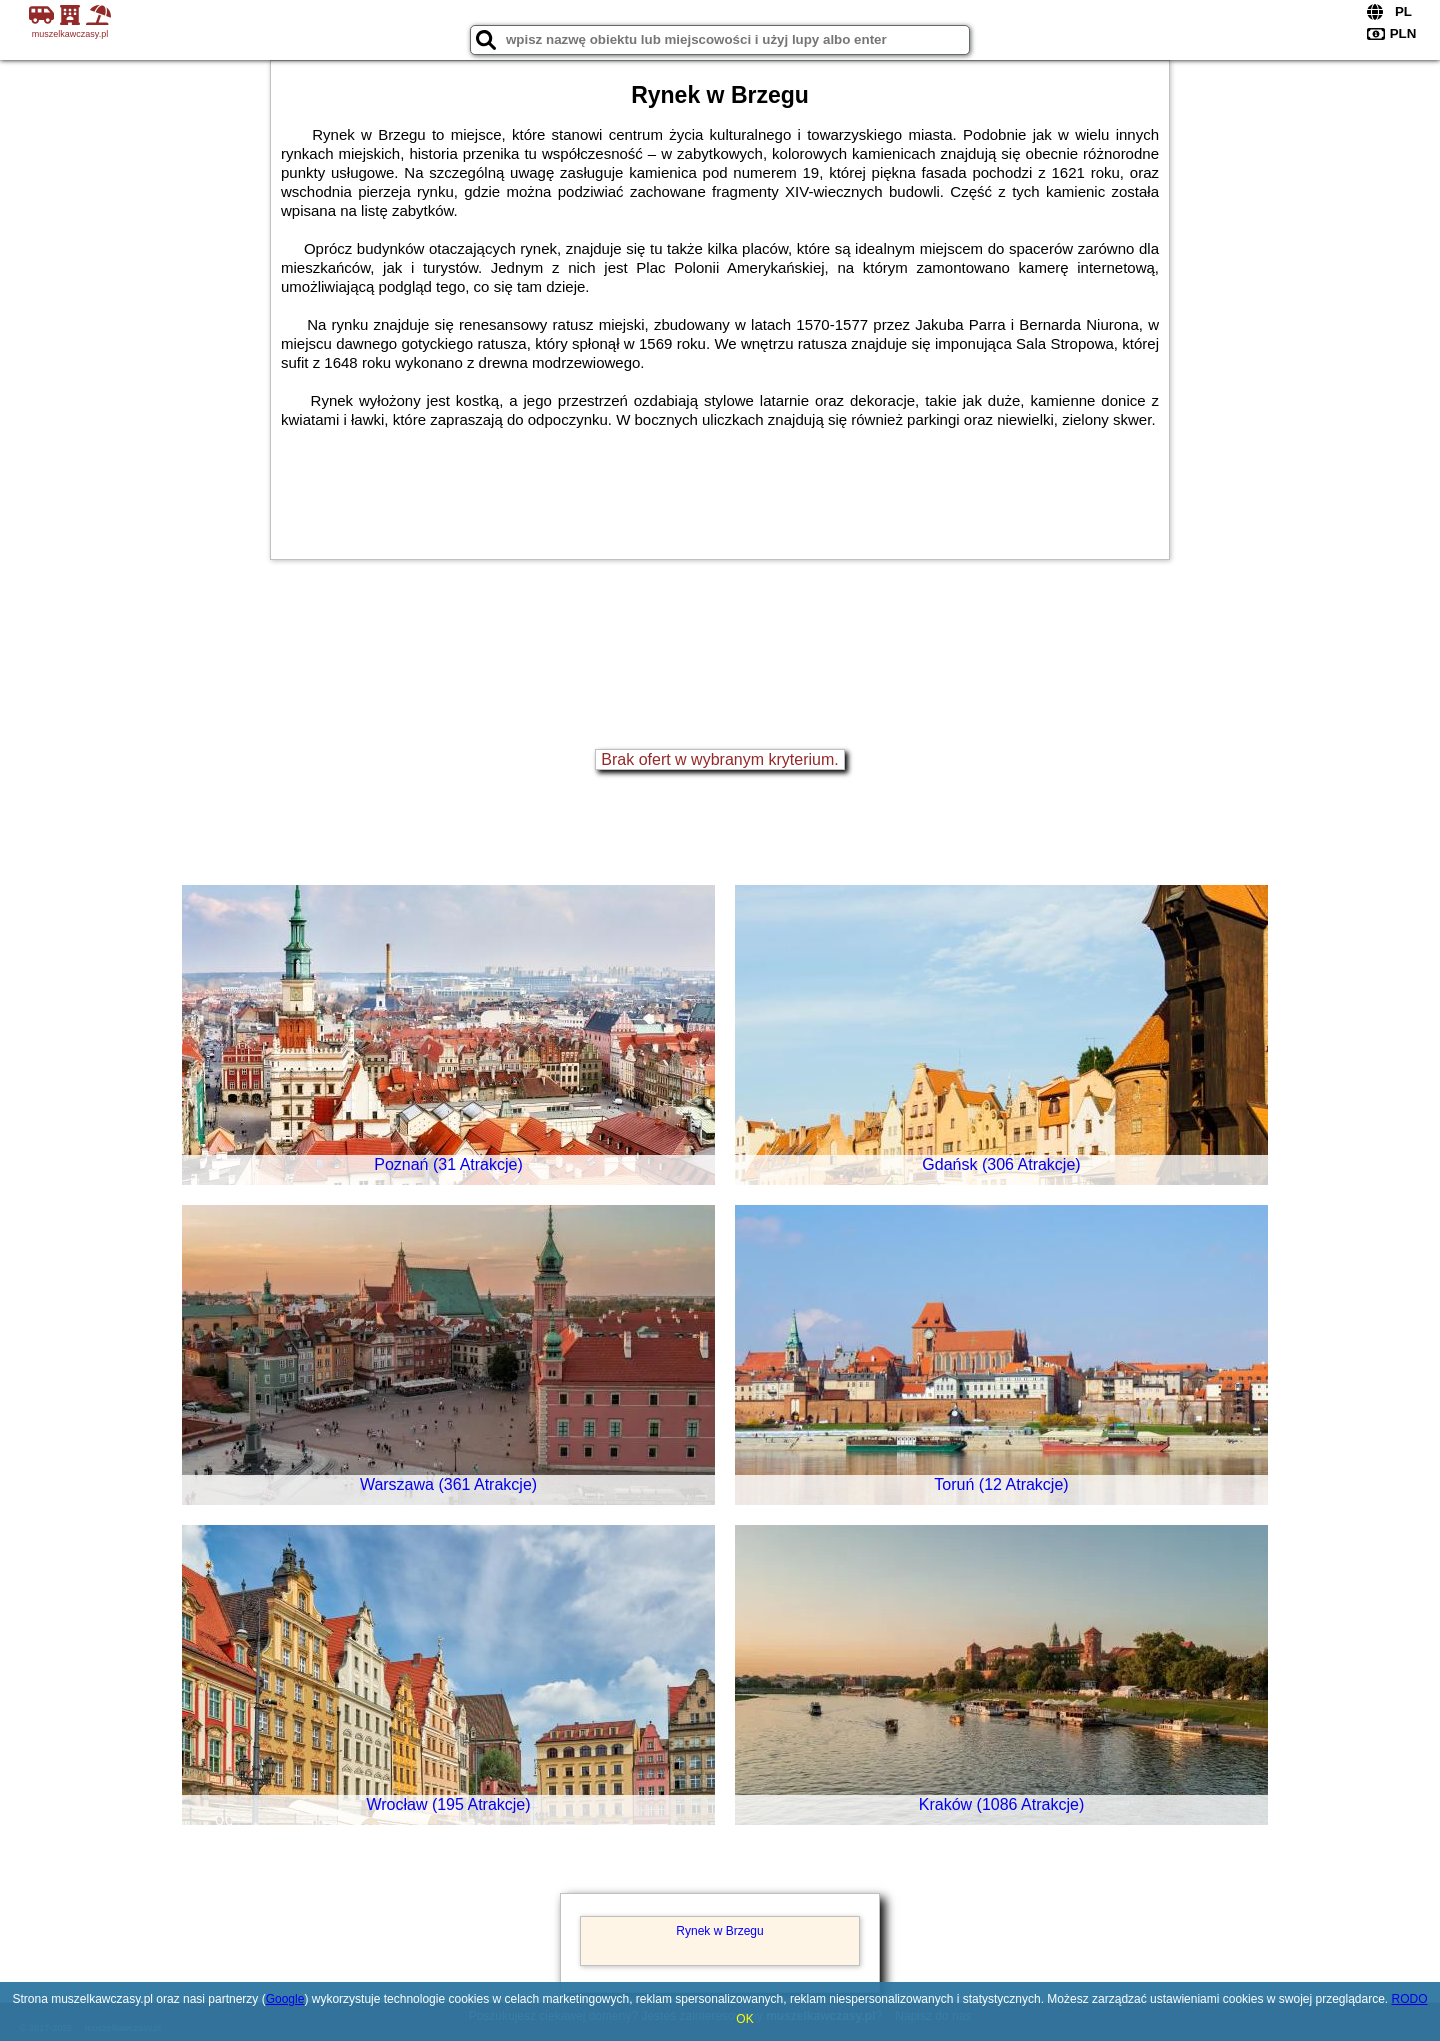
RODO (1410, 1999)
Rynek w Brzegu (719, 1931)
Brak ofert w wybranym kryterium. (719, 759)
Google (285, 1999)
